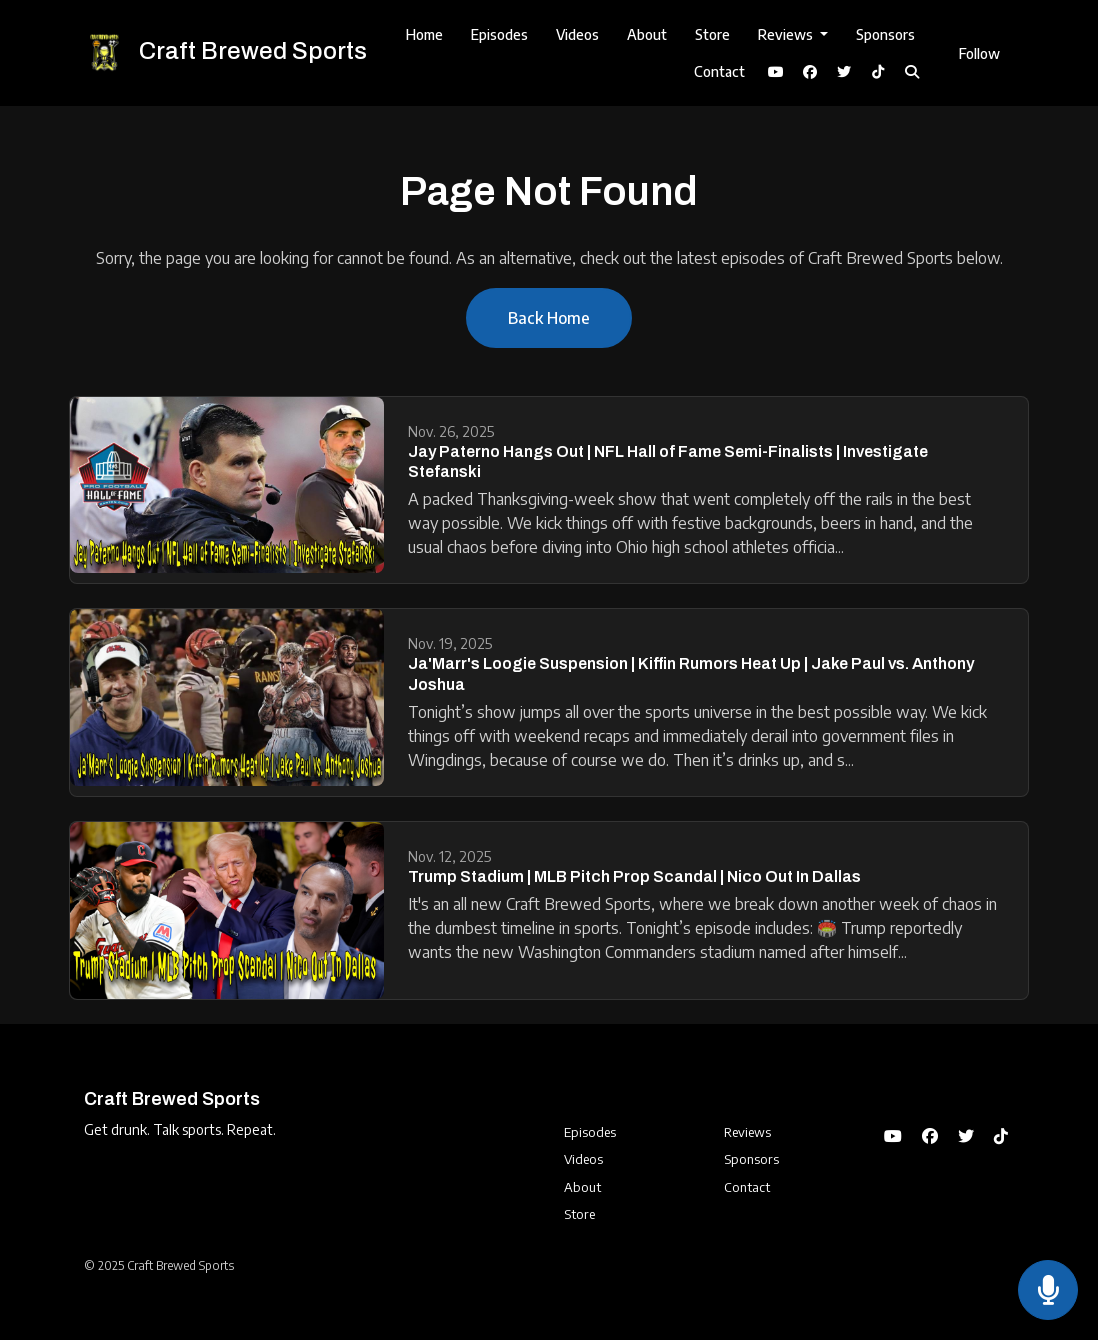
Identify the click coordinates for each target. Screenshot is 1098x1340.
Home (424, 34)
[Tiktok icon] (1001, 1136)
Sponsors (885, 34)
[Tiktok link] (878, 71)
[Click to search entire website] (912, 71)
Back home (549, 318)
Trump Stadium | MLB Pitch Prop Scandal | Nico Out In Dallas (634, 876)
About (647, 34)
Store (712, 34)
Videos (577, 34)
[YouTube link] (776, 71)
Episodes (499, 34)
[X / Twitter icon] (966, 1136)
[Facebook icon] (930, 1136)
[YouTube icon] (893, 1136)
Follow (979, 53)
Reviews (787, 34)
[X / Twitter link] (844, 71)
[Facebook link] (810, 71)
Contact (719, 71)
